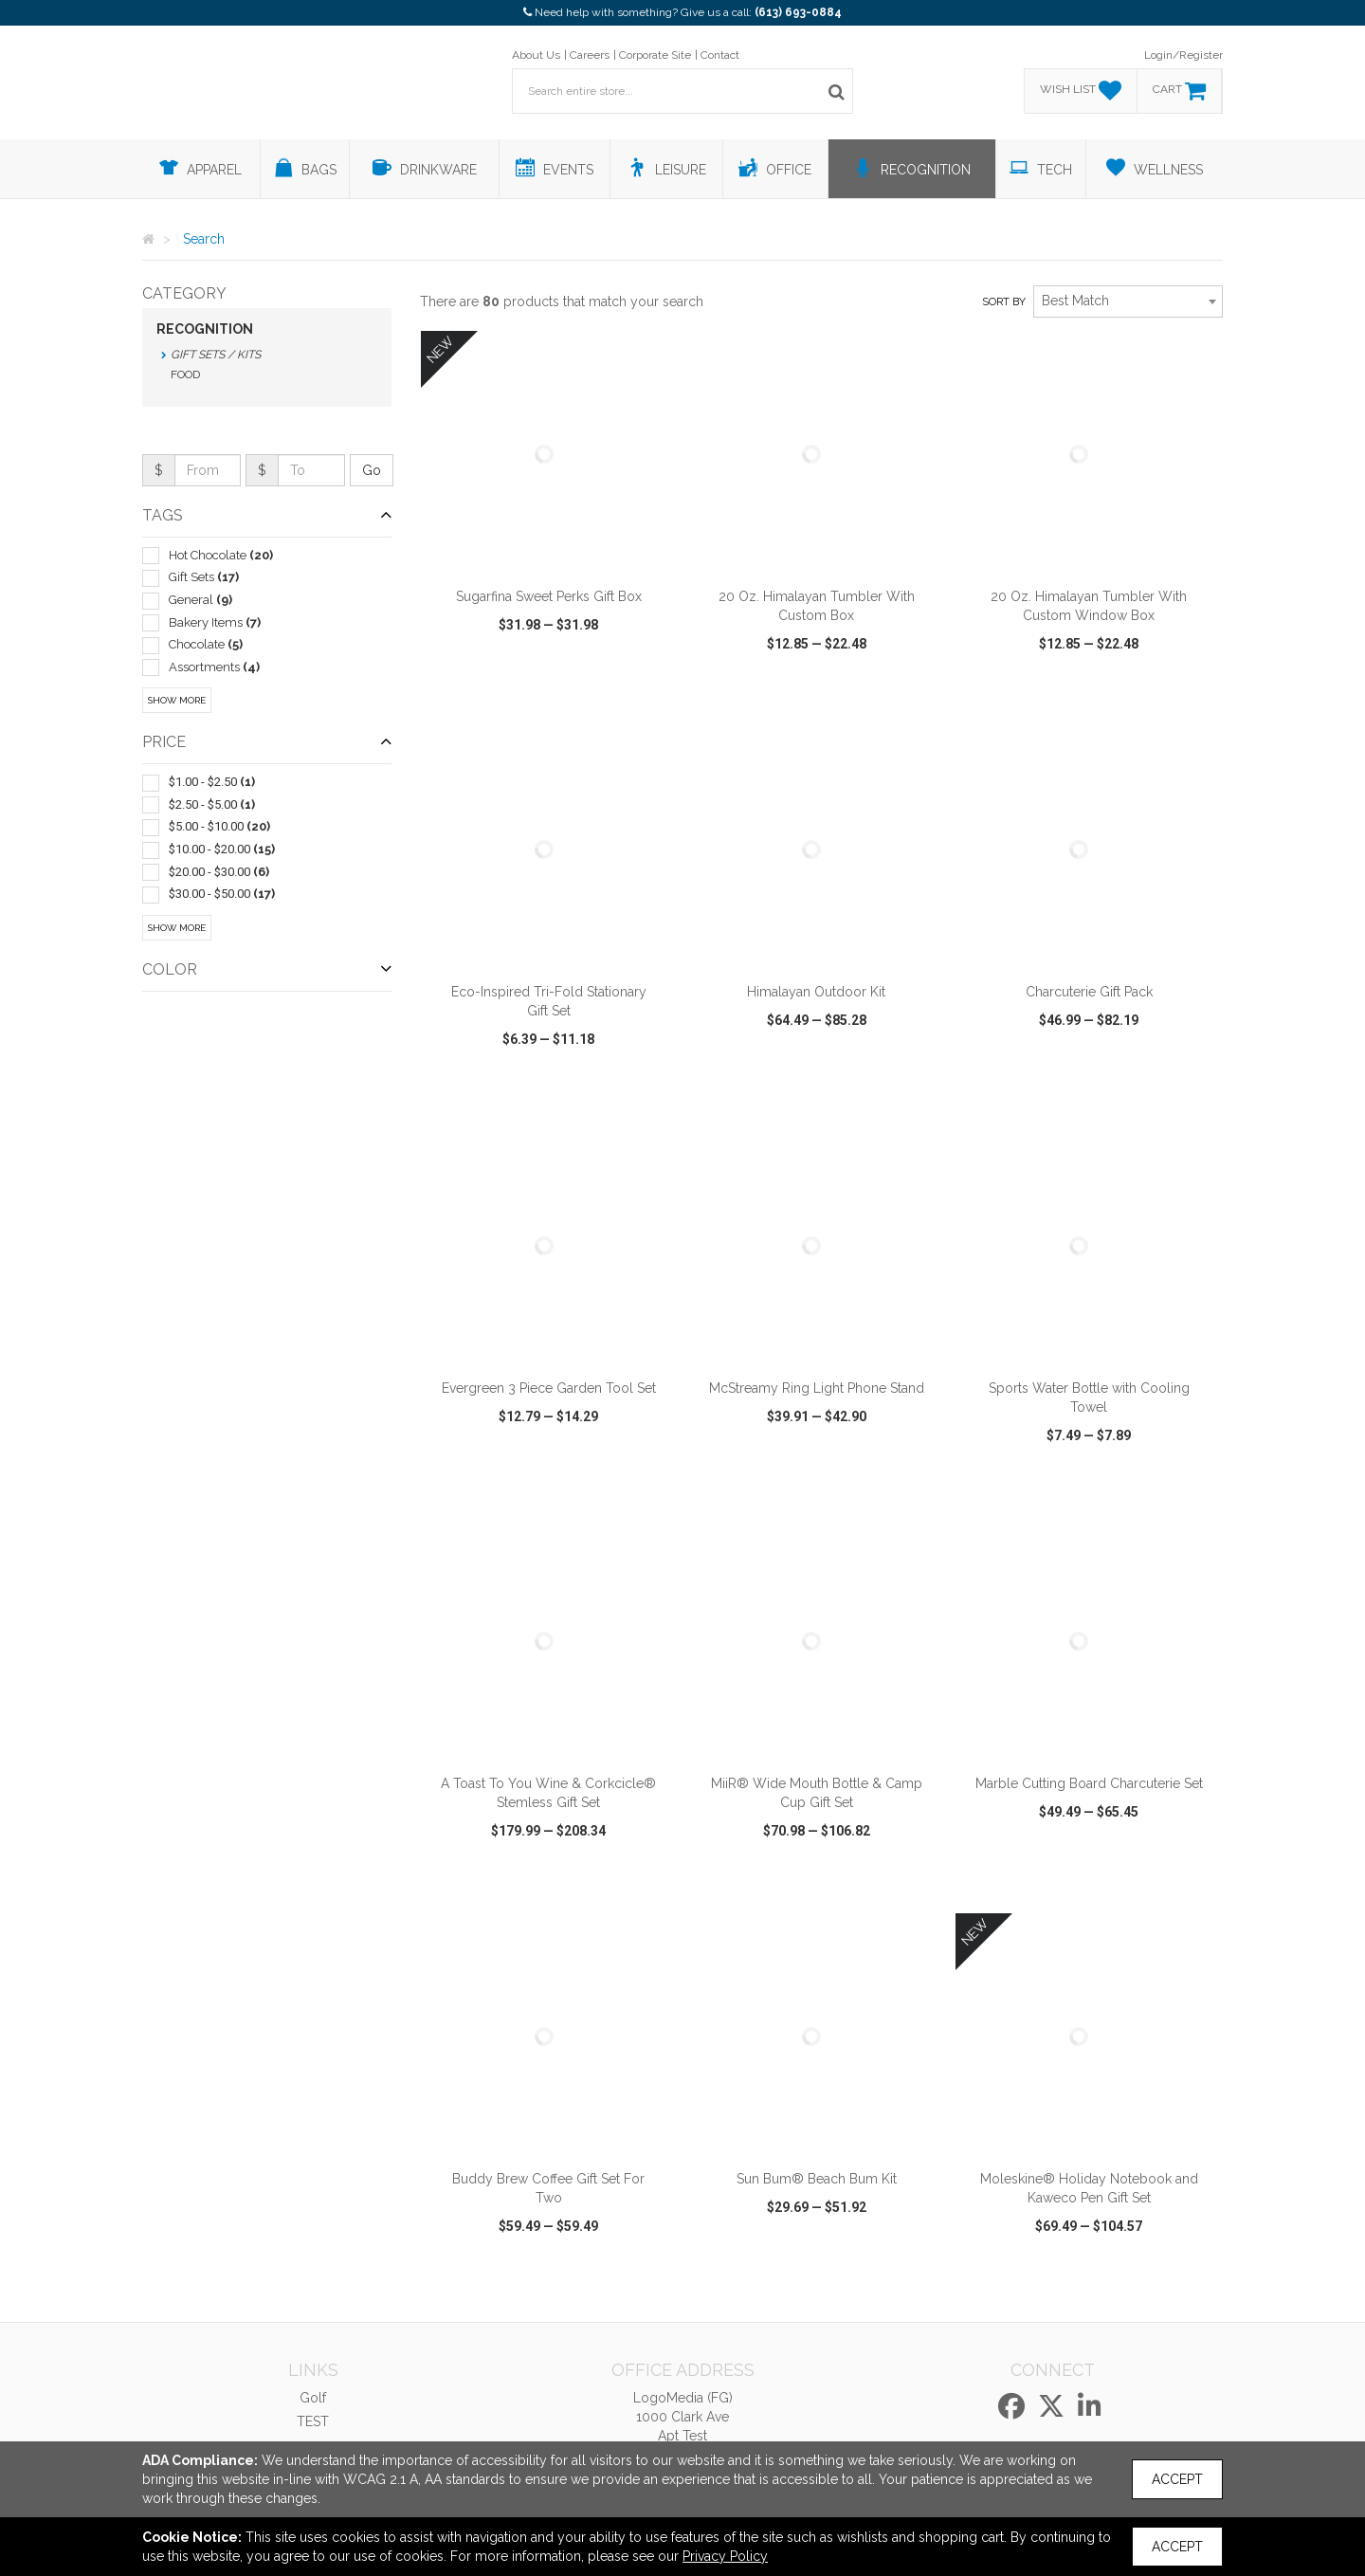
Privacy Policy (725, 2556)
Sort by (1004, 302)
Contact (720, 55)
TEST (313, 2421)
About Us (536, 55)
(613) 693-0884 (798, 12)
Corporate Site (655, 55)
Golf (313, 2397)
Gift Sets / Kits (216, 354)
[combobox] (1128, 301)
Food (185, 374)
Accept (1177, 2479)
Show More (177, 700)
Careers (590, 55)
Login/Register (1183, 55)
